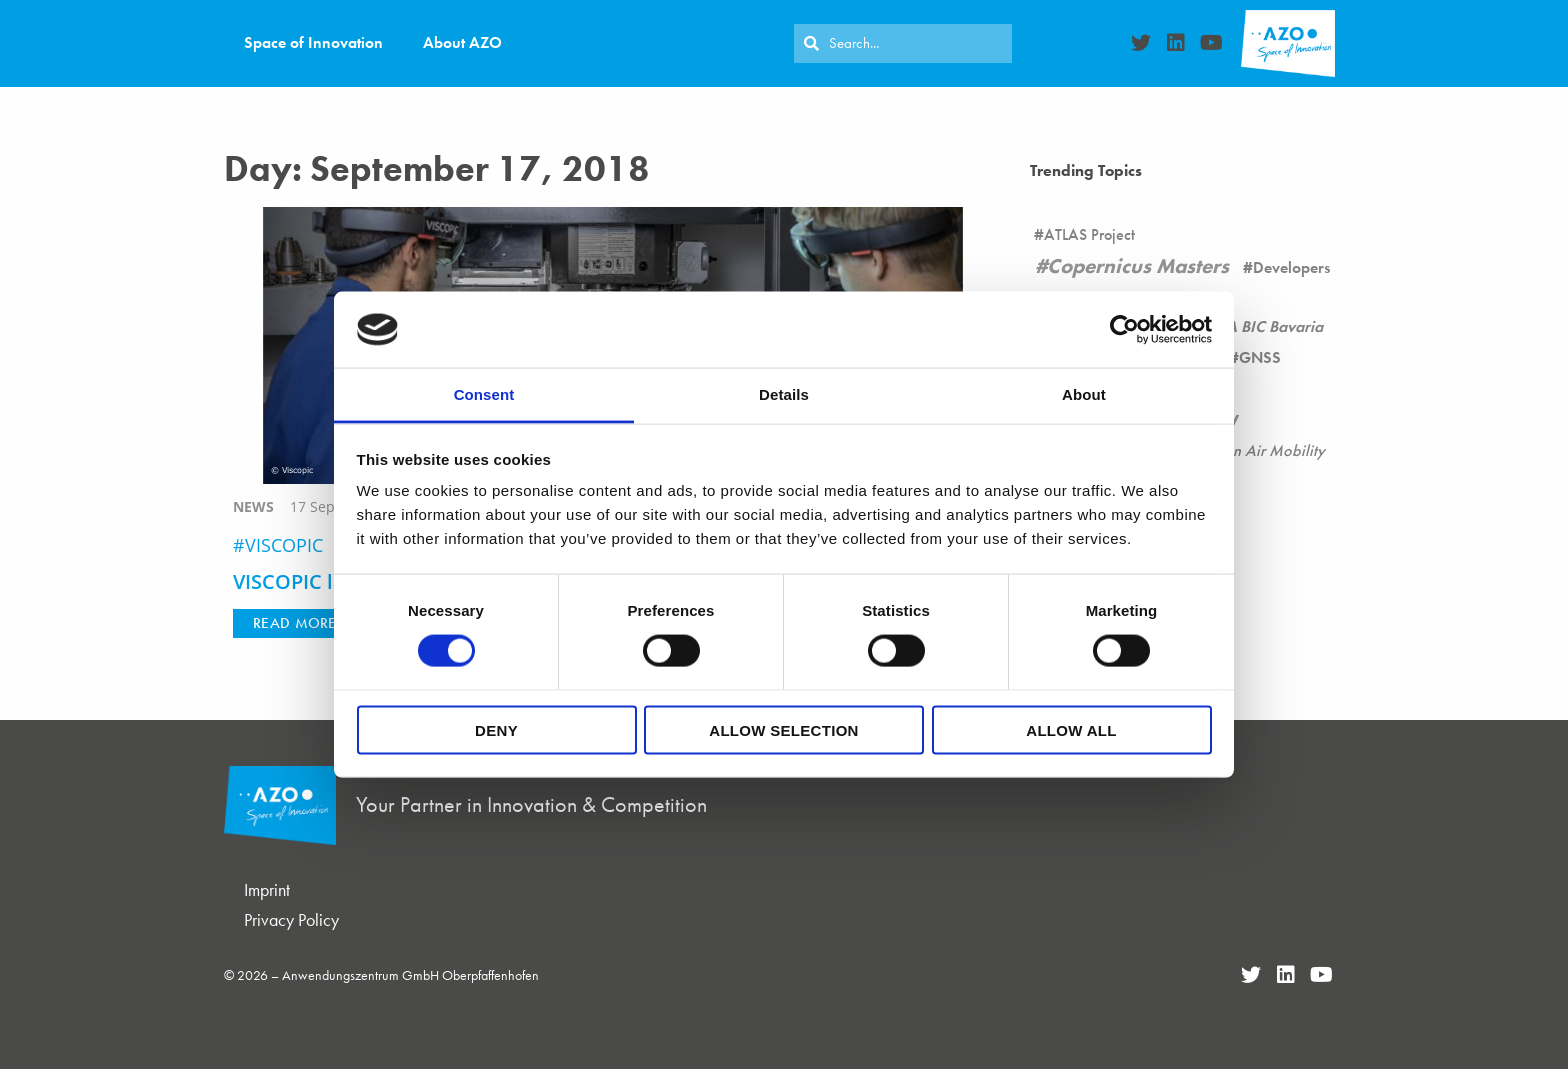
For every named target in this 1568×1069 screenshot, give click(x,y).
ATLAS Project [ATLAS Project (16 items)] (1089, 234)
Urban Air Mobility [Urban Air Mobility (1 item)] (1262, 450)
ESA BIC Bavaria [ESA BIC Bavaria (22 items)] (1266, 326)
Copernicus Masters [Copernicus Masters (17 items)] (1138, 266)
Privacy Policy (291, 919)
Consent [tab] (484, 394)
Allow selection (784, 729)
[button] (295, 623)
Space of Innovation (313, 42)
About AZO (462, 42)
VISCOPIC (284, 545)
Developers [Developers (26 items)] (1291, 267)
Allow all (1071, 729)
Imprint (267, 889)
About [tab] (1084, 394)
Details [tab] (784, 394)
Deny (496, 729)
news (253, 506)
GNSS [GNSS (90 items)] (1260, 357)
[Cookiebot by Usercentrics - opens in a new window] (1124, 329)
